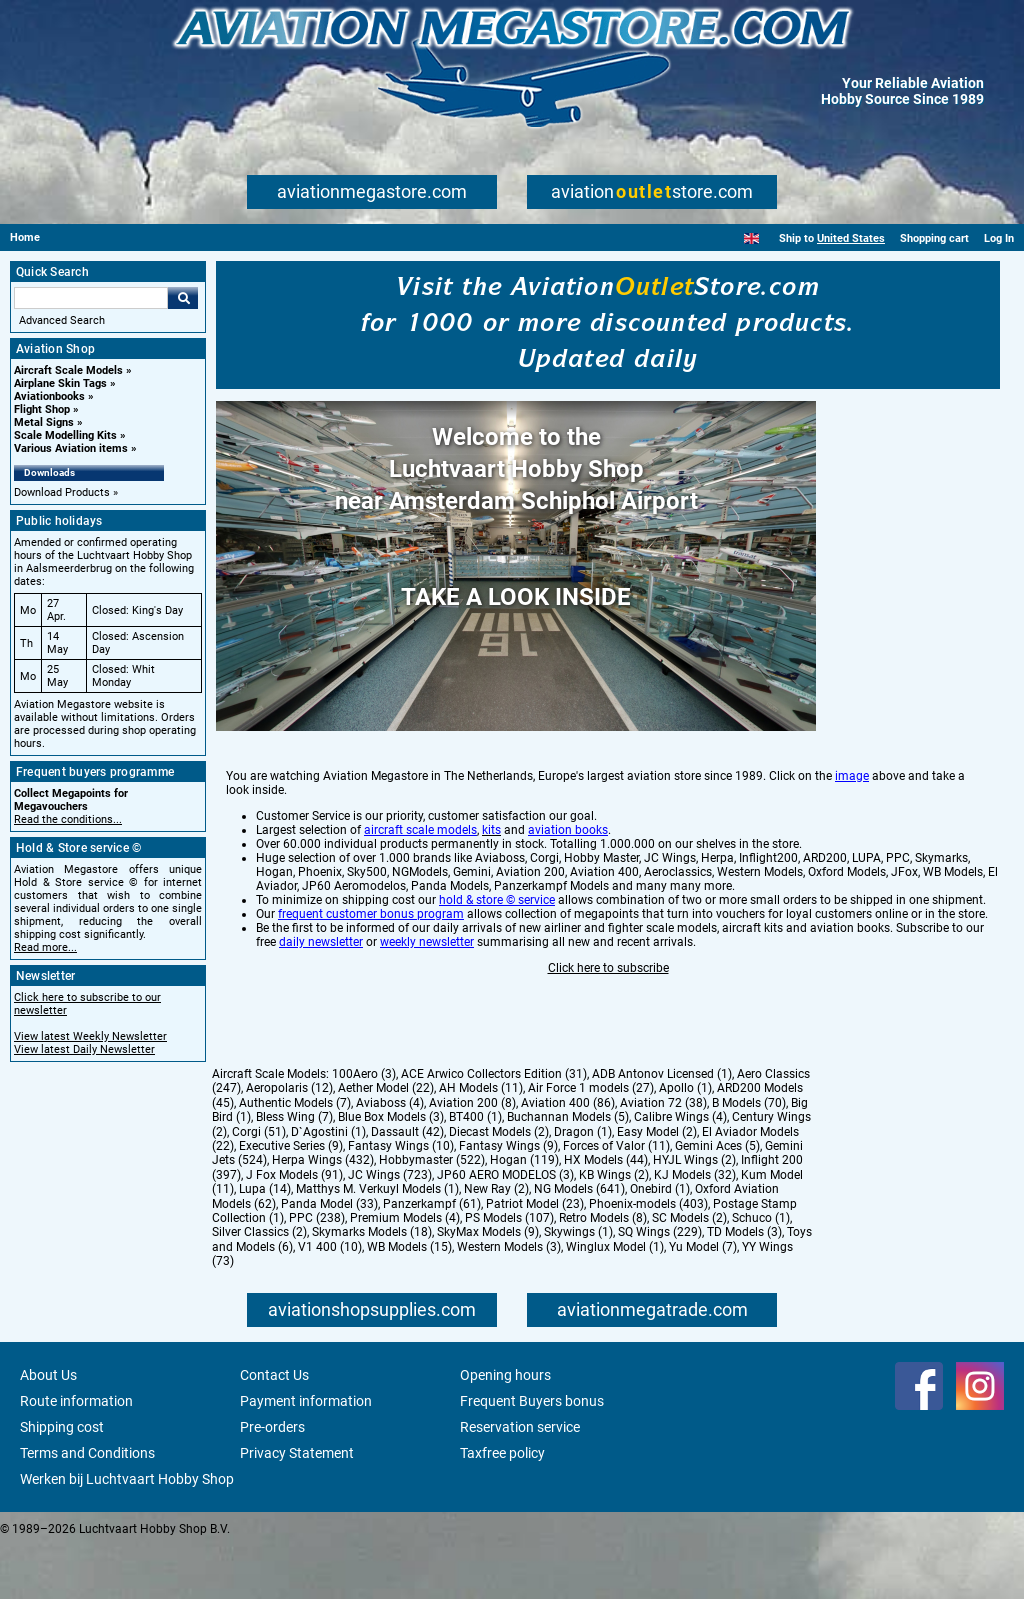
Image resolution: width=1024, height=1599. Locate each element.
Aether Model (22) (386, 1141)
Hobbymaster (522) (432, 1213)
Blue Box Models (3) (391, 1170)
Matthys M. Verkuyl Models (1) (377, 1242)
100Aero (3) (364, 1127)
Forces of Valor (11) (616, 1199)
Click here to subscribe (608, 1047)
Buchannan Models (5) (568, 1170)
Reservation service (520, 1480)
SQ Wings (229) (660, 1285)
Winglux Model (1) (615, 1300)
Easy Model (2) (657, 1185)
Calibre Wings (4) (680, 1170)
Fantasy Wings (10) (401, 1199)
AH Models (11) (481, 1141)
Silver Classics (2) (259, 1285)
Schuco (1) (761, 1271)
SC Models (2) (689, 1271)
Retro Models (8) (603, 1271)
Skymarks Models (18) (372, 1285)
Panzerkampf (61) (432, 1257)
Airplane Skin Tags (60, 383)
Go (183, 298)
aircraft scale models (420, 909)
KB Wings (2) (614, 1228)
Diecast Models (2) (499, 1185)
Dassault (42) (407, 1185)
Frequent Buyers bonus (532, 1454)
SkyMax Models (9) (488, 1285)
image (852, 855)
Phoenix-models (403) (648, 1257)
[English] (751, 238)
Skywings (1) (578, 1285)
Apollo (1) (685, 1141)
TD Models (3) (744, 1285)
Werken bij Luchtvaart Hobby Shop (127, 1532)
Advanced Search (62, 320)
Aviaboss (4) (390, 1156)
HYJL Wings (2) (694, 1213)
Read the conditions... (68, 819)
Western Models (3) (509, 1300)
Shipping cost (62, 1480)
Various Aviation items (71, 448)
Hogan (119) (524, 1213)
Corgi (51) (259, 1185)
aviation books (568, 909)
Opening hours (505, 1428)
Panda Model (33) (329, 1257)
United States (851, 238)
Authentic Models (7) (295, 1156)
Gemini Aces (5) (717, 1199)
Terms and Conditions (87, 1506)
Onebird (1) (660, 1242)
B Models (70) (749, 1156)
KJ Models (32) (695, 1228)
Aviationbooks (49, 396)
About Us (48, 1428)
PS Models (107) (509, 1271)
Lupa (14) (265, 1242)
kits (491, 909)
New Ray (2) (496, 1242)
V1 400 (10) (330, 1300)
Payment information (306, 1454)
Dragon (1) (583, 1185)
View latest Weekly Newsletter (90, 1036)
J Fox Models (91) (294, 1228)
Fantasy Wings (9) (508, 1199)
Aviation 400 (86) (568, 1156)
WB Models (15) (409, 1300)
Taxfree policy (502, 1506)
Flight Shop (42, 409)
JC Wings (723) (390, 1228)
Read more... (45, 947)
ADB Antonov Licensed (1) (662, 1127)
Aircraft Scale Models (68, 370)
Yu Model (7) (703, 1300)
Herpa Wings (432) (323, 1213)
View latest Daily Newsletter (84, 1049)
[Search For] (91, 298)
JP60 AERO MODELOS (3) (505, 1228)
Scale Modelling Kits (65, 435)
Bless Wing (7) (294, 1170)
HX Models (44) (606, 1213)
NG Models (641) (579, 1242)
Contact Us (274, 1428)
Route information (76, 1454)
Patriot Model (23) (535, 1257)
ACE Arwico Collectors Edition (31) (494, 1127)
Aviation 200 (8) (472, 1156)
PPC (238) (317, 1271)
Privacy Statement (297, 1506)
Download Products (62, 492)
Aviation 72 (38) (663, 1156)
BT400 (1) (475, 1170)
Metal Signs (44, 422)
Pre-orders (272, 1480)
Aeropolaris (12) (289, 1141)
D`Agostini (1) (328, 1185)
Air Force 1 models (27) (591, 1141)
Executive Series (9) (291, 1199)
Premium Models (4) (405, 1271)
